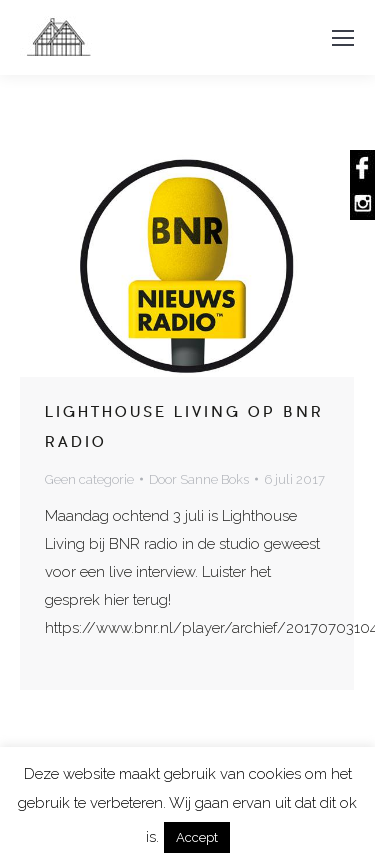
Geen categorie (89, 479)
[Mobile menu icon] (343, 38)
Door (199, 479)
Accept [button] (197, 837)
